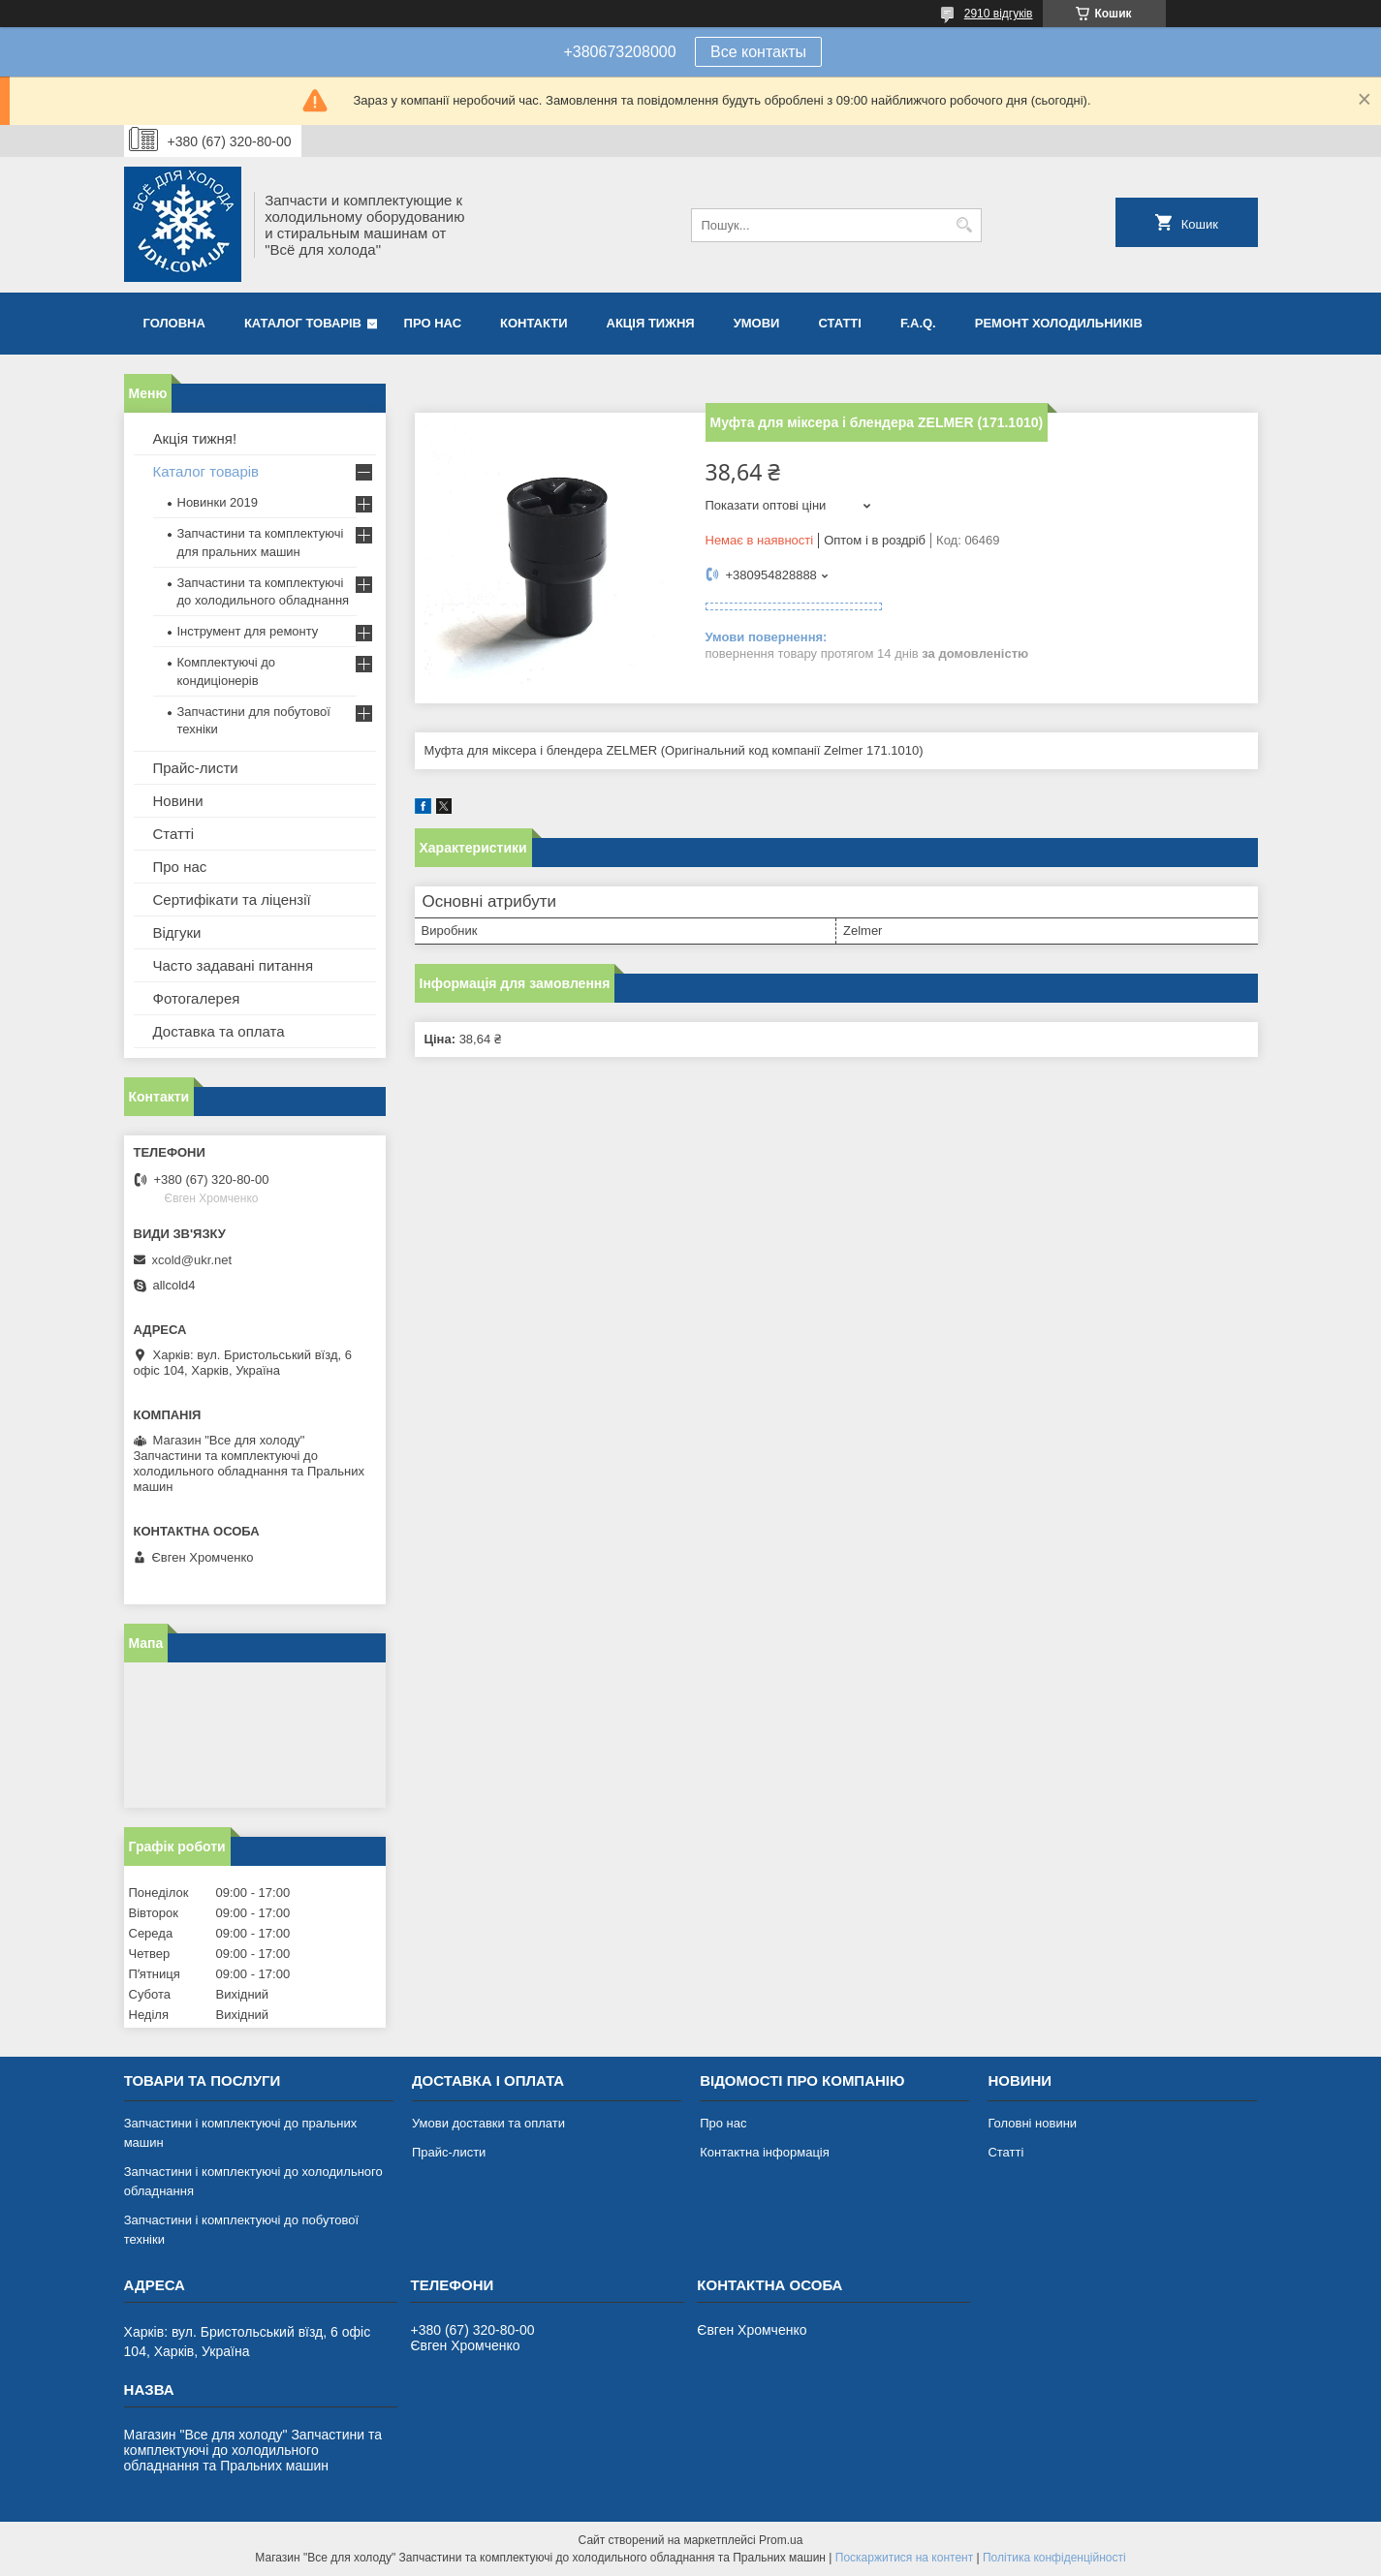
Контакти (534, 323)
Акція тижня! (195, 438)
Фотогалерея (196, 998)
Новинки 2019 (217, 502)
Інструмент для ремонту (248, 631)
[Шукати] (965, 225)
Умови (757, 323)
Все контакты (758, 52)
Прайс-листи (195, 768)
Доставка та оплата (219, 1031)
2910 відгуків (998, 13)
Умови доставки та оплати (488, 2123)
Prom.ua (780, 2540)
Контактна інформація (765, 2152)
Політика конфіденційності (1054, 2557)
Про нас (432, 323)
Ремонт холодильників (1059, 323)
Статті (839, 323)
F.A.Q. (918, 323)
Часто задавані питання (233, 965)
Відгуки (177, 932)
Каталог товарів (302, 323)
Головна (174, 323)
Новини (178, 800)
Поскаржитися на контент (904, 2557)
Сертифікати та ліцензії (232, 899)
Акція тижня (651, 323)
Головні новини (1032, 2123)
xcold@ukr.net (192, 1260)
